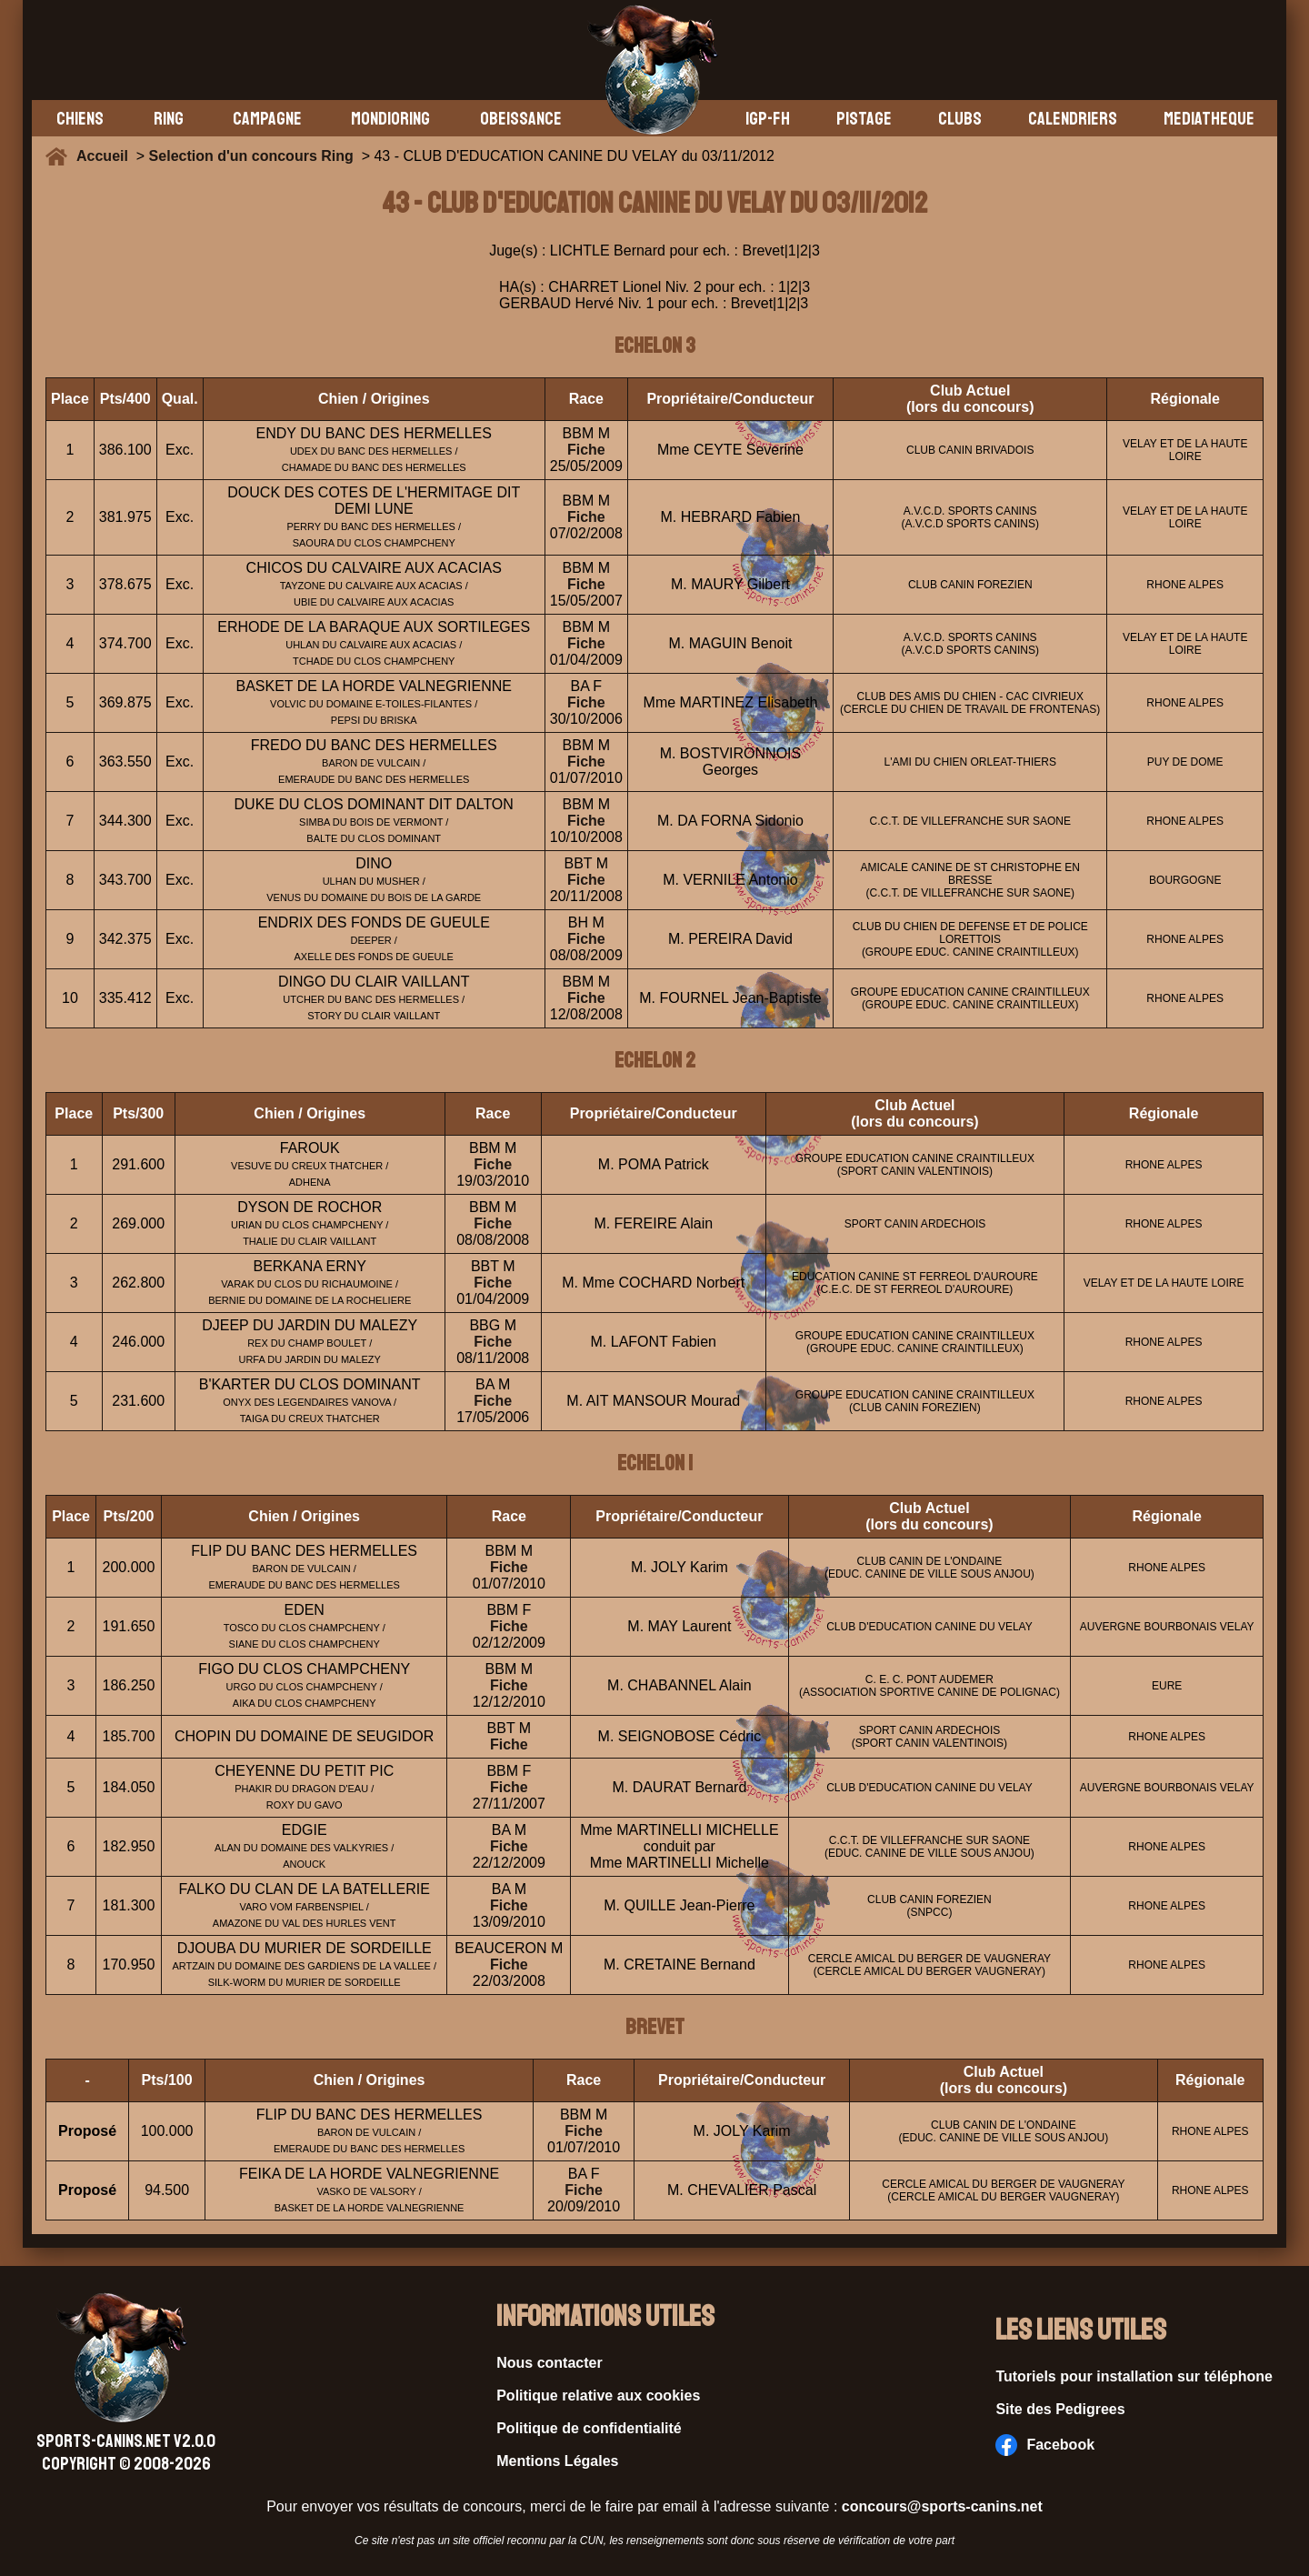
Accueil (106, 156)
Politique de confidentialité (589, 2428)
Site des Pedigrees (1059, 2409)
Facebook (1044, 2445)
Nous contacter (549, 2363)
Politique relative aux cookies (598, 2395)
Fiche (586, 449)
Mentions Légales (557, 2461)
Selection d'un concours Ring (251, 156)
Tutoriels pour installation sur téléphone (1134, 2376)
